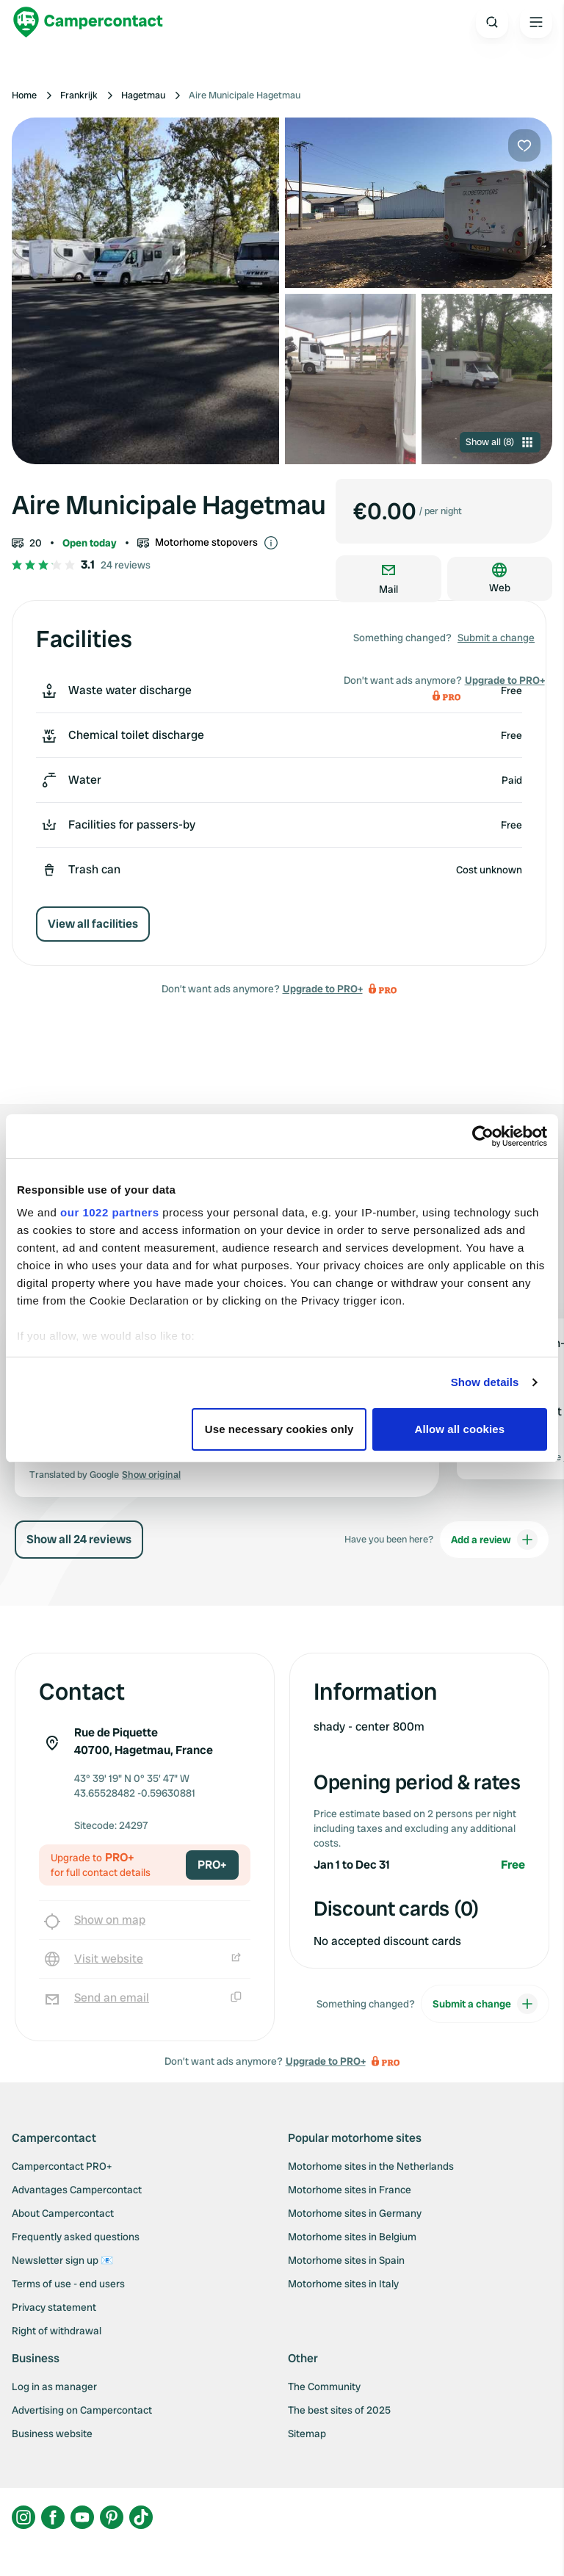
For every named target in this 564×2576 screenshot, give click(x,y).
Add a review (494, 1539)
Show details (485, 1382)
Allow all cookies (460, 1429)
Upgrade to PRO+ (323, 988)
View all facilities (93, 923)
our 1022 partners (109, 1212)
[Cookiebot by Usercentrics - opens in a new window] (483, 1136)
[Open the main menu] (536, 22)
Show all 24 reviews (78, 1539)
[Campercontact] (88, 22)
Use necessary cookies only (279, 1429)
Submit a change (496, 637)
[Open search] (492, 22)
